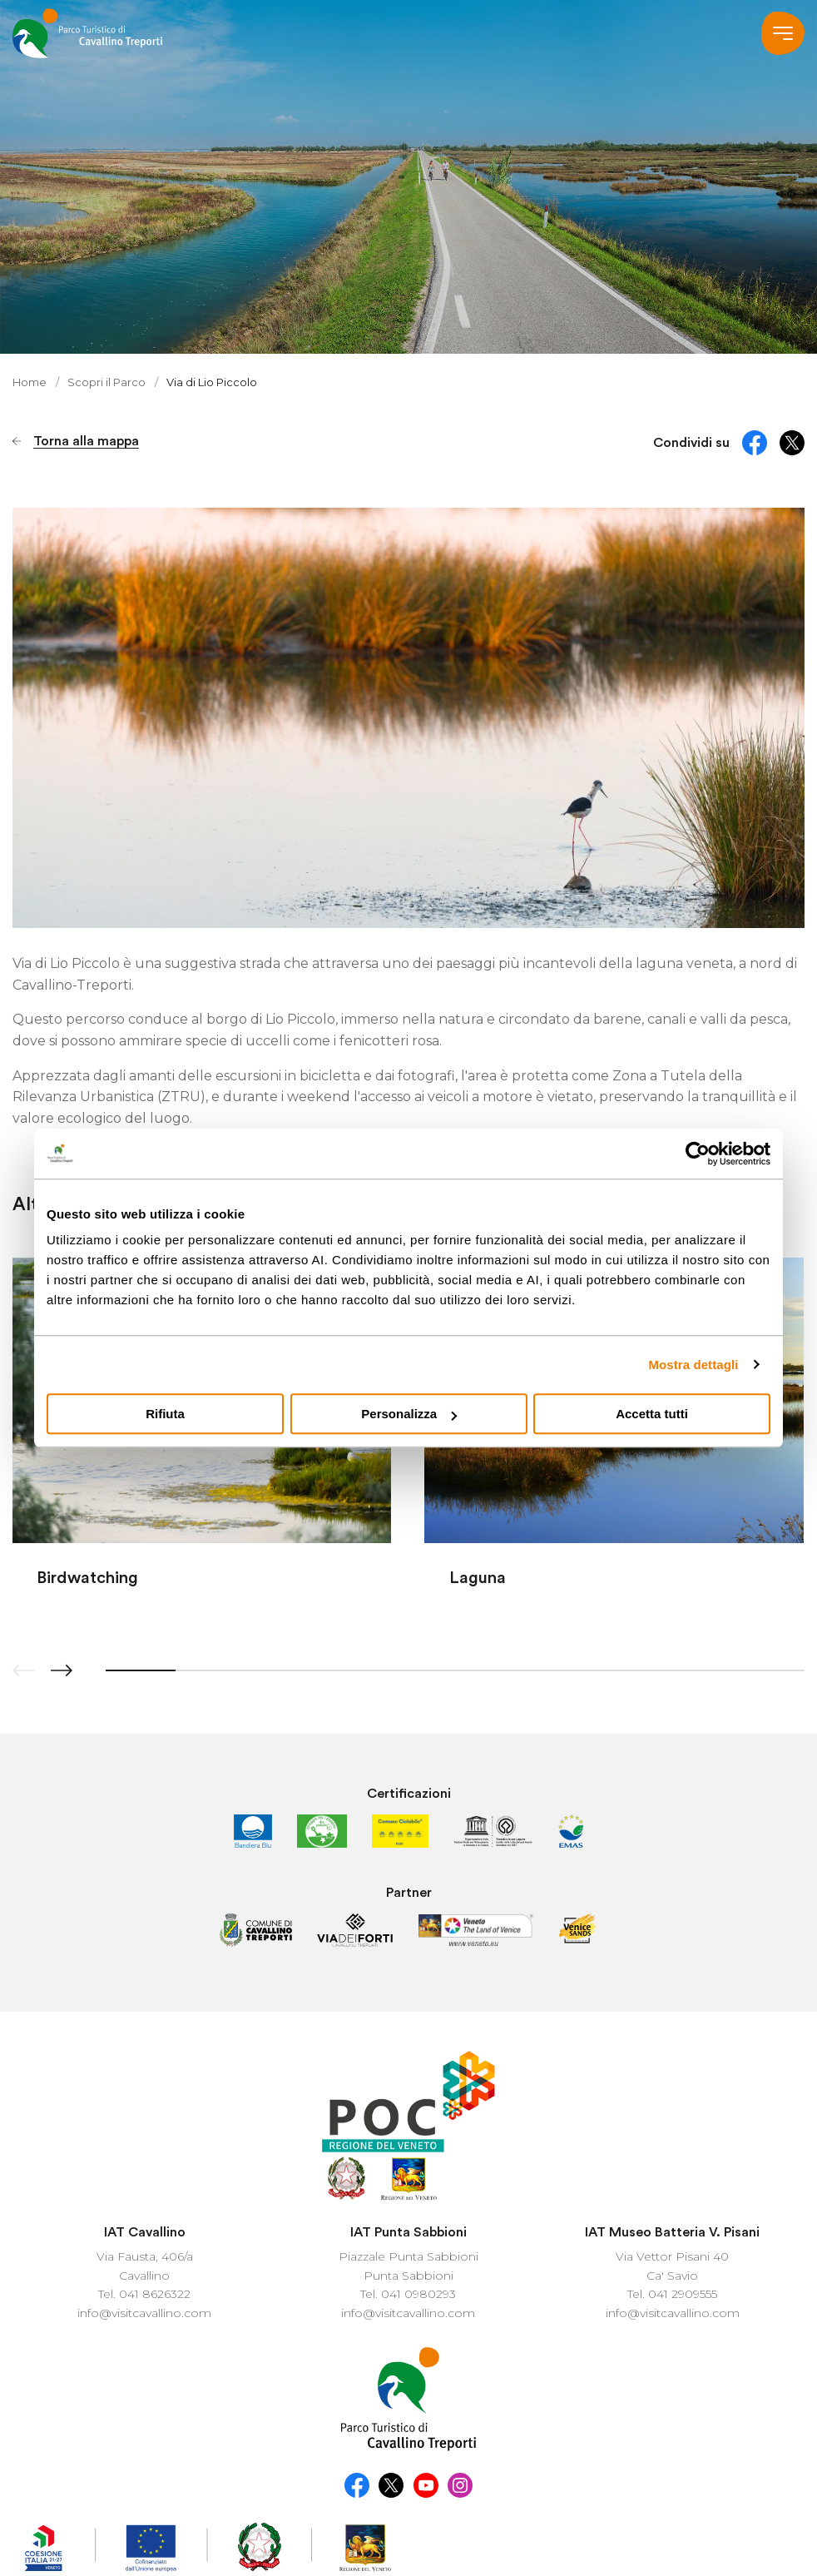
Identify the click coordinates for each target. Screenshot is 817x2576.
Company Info (688, 2507)
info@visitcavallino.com (144, 2184)
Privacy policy (500, 2507)
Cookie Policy (592, 2507)
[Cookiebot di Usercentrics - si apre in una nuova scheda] (697, 1153)
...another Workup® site (408, 2539)
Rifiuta (165, 1414)
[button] (61, 1670)
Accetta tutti (652, 1414)
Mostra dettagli (693, 1364)
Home (29, 382)
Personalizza (409, 1414)
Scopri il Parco (107, 382)
